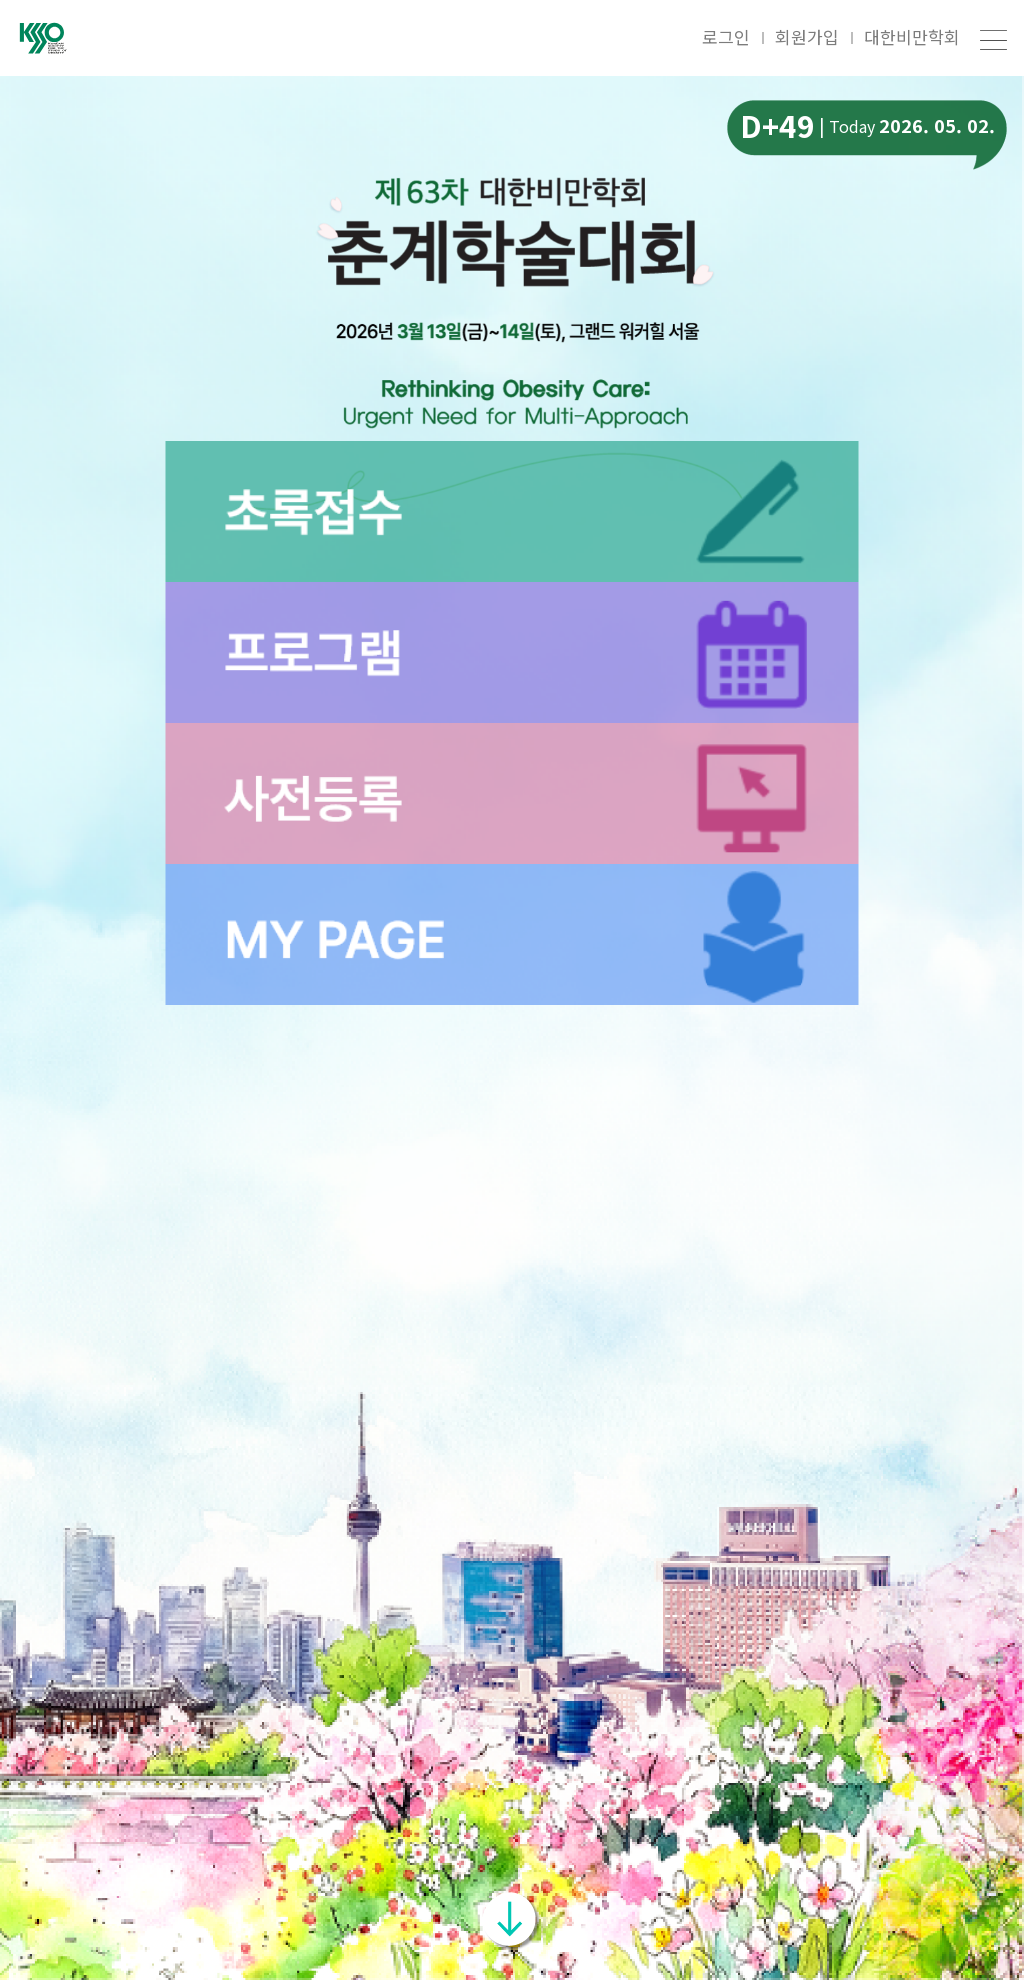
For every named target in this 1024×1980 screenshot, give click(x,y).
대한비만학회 (912, 37)
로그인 (726, 37)
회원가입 (807, 37)
